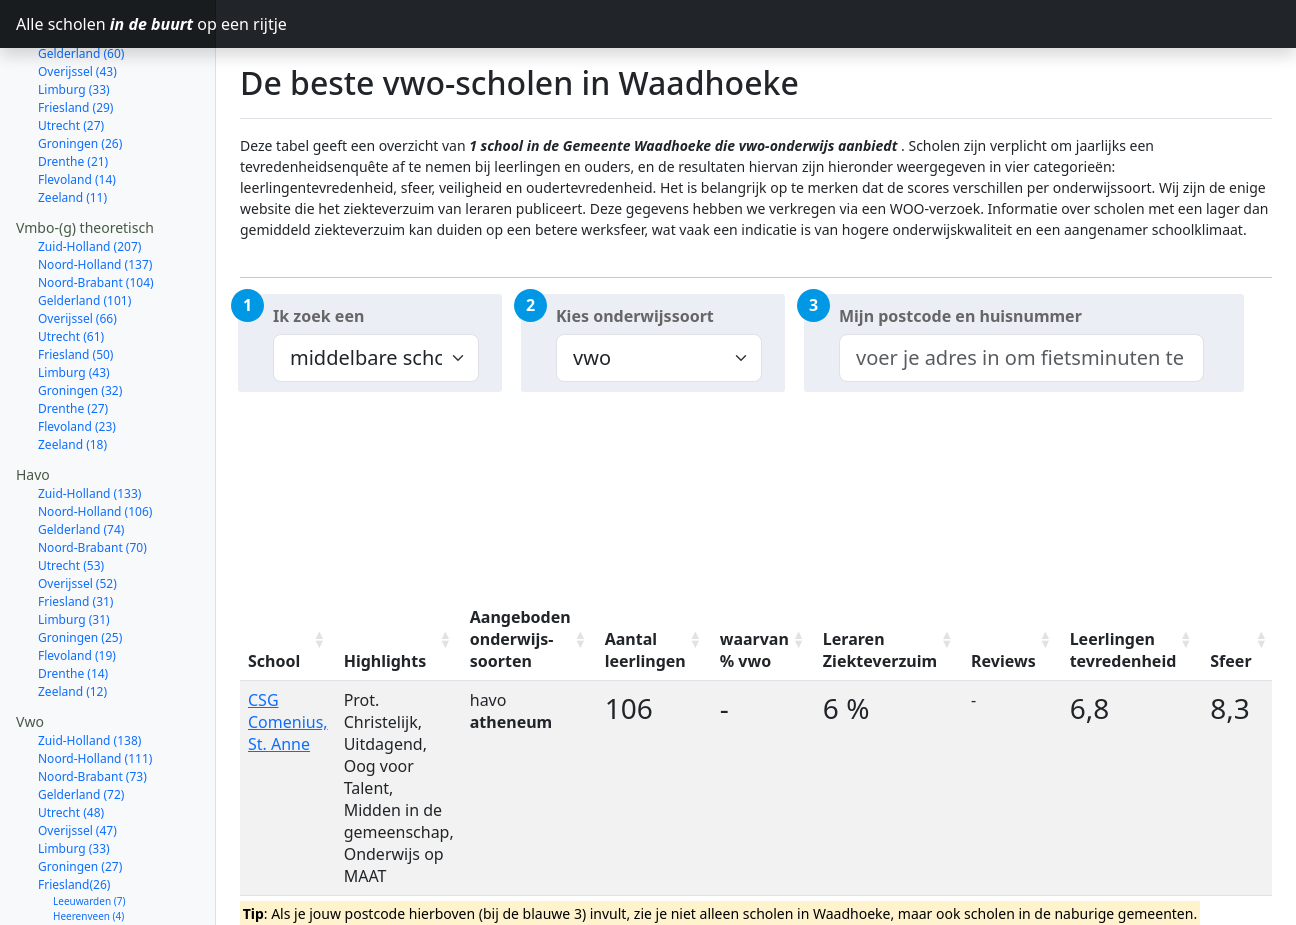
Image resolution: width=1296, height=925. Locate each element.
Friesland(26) (74, 813)
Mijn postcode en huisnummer (960, 316)
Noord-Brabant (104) (96, 211)
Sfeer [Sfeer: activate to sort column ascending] (1230, 661)
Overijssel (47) (77, 759)
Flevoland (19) (77, 584)
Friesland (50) (75, 283)
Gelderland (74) (81, 458)
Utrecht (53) (71, 494)
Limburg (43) (74, 301)
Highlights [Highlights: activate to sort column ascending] (385, 661)
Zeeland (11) (72, 126)
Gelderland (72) (81, 723)
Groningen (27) (80, 795)
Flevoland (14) (77, 108)
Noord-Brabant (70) (92, 476)
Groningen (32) (80, 319)
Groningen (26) (80, 72)
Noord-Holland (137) (95, 193)
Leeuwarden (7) (89, 830)
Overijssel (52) (77, 512)
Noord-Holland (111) (95, 687)
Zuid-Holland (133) (89, 422)
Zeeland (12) (72, 620)
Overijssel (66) (77, 247)
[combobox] (1021, 358)
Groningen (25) (80, 566)
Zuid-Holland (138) (89, 669)
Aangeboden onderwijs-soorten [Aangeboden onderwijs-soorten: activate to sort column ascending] (520, 639)
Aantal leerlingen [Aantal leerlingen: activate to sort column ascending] (645, 650)
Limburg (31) (74, 548)
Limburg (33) (74, 777)
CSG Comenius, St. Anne (288, 722)
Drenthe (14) (73, 602)
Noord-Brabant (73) (92, 705)
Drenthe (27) (73, 337)
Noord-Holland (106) (95, 440)
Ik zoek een (318, 316)
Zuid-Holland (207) (89, 175)
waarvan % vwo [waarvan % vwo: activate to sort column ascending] (754, 650)
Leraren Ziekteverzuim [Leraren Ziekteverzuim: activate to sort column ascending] (880, 650)
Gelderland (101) (84, 229)
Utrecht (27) (71, 54)
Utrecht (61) (71, 265)
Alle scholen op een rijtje (116, 24)
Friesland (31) (75, 530)
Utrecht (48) (71, 741)
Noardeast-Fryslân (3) (103, 860)
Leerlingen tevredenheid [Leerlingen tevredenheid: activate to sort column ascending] (1123, 650)
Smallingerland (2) (95, 890)
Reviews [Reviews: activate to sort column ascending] (1003, 661)
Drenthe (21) (73, 90)
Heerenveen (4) (88, 845)
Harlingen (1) (83, 905)
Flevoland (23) (77, 355)
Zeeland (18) (72, 373)
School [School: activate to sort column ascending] (274, 661)
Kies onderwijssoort (635, 316)
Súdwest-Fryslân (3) (98, 875)
